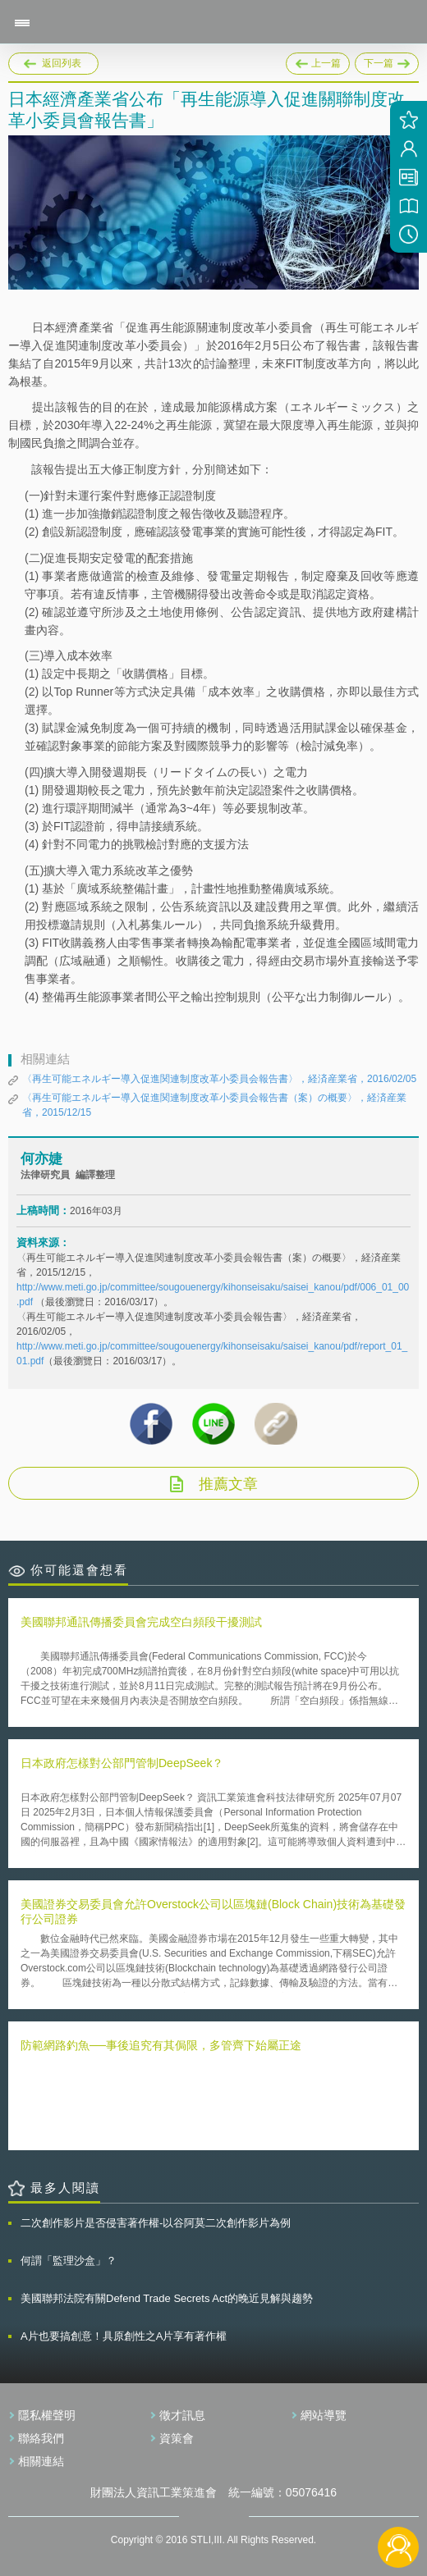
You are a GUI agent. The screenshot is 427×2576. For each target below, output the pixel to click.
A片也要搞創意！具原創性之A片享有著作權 (124, 2336)
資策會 (176, 2438)
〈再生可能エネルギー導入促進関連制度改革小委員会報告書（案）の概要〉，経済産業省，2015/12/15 (214, 1105)
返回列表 (61, 63)
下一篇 (387, 61)
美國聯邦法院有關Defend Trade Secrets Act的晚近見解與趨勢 (167, 2298)
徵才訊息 (182, 2415)
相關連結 (41, 2461)
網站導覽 (324, 2415)
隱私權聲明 (47, 2415)
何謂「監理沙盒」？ (69, 2260)
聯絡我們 (41, 2438)
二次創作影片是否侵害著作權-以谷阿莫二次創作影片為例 (156, 2223)
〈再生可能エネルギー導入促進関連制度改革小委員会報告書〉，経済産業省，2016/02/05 (219, 1079)
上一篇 (318, 61)
